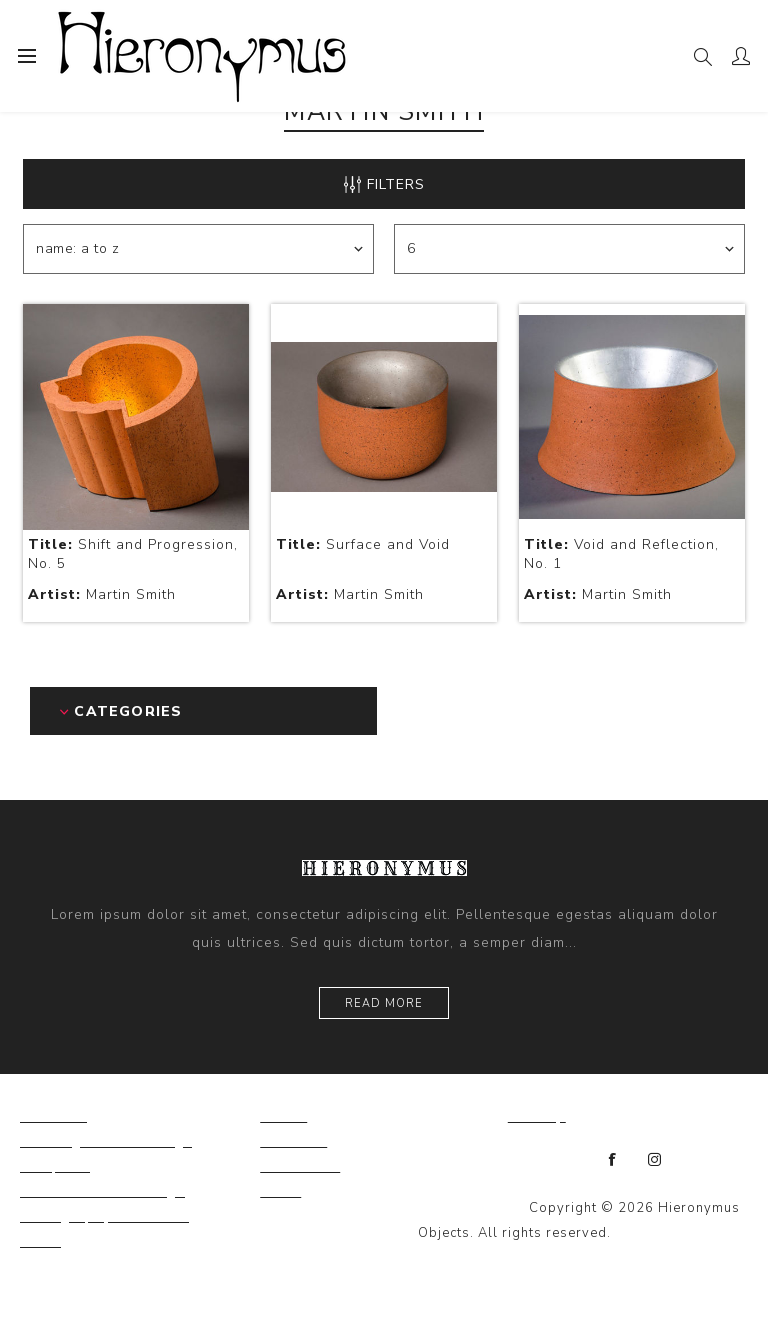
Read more (384, 1003)
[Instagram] (655, 1160)
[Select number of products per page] (569, 249)
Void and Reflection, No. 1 (621, 554)
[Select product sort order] (198, 249)
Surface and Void (363, 544)
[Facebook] (613, 1160)
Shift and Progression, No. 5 (133, 554)
